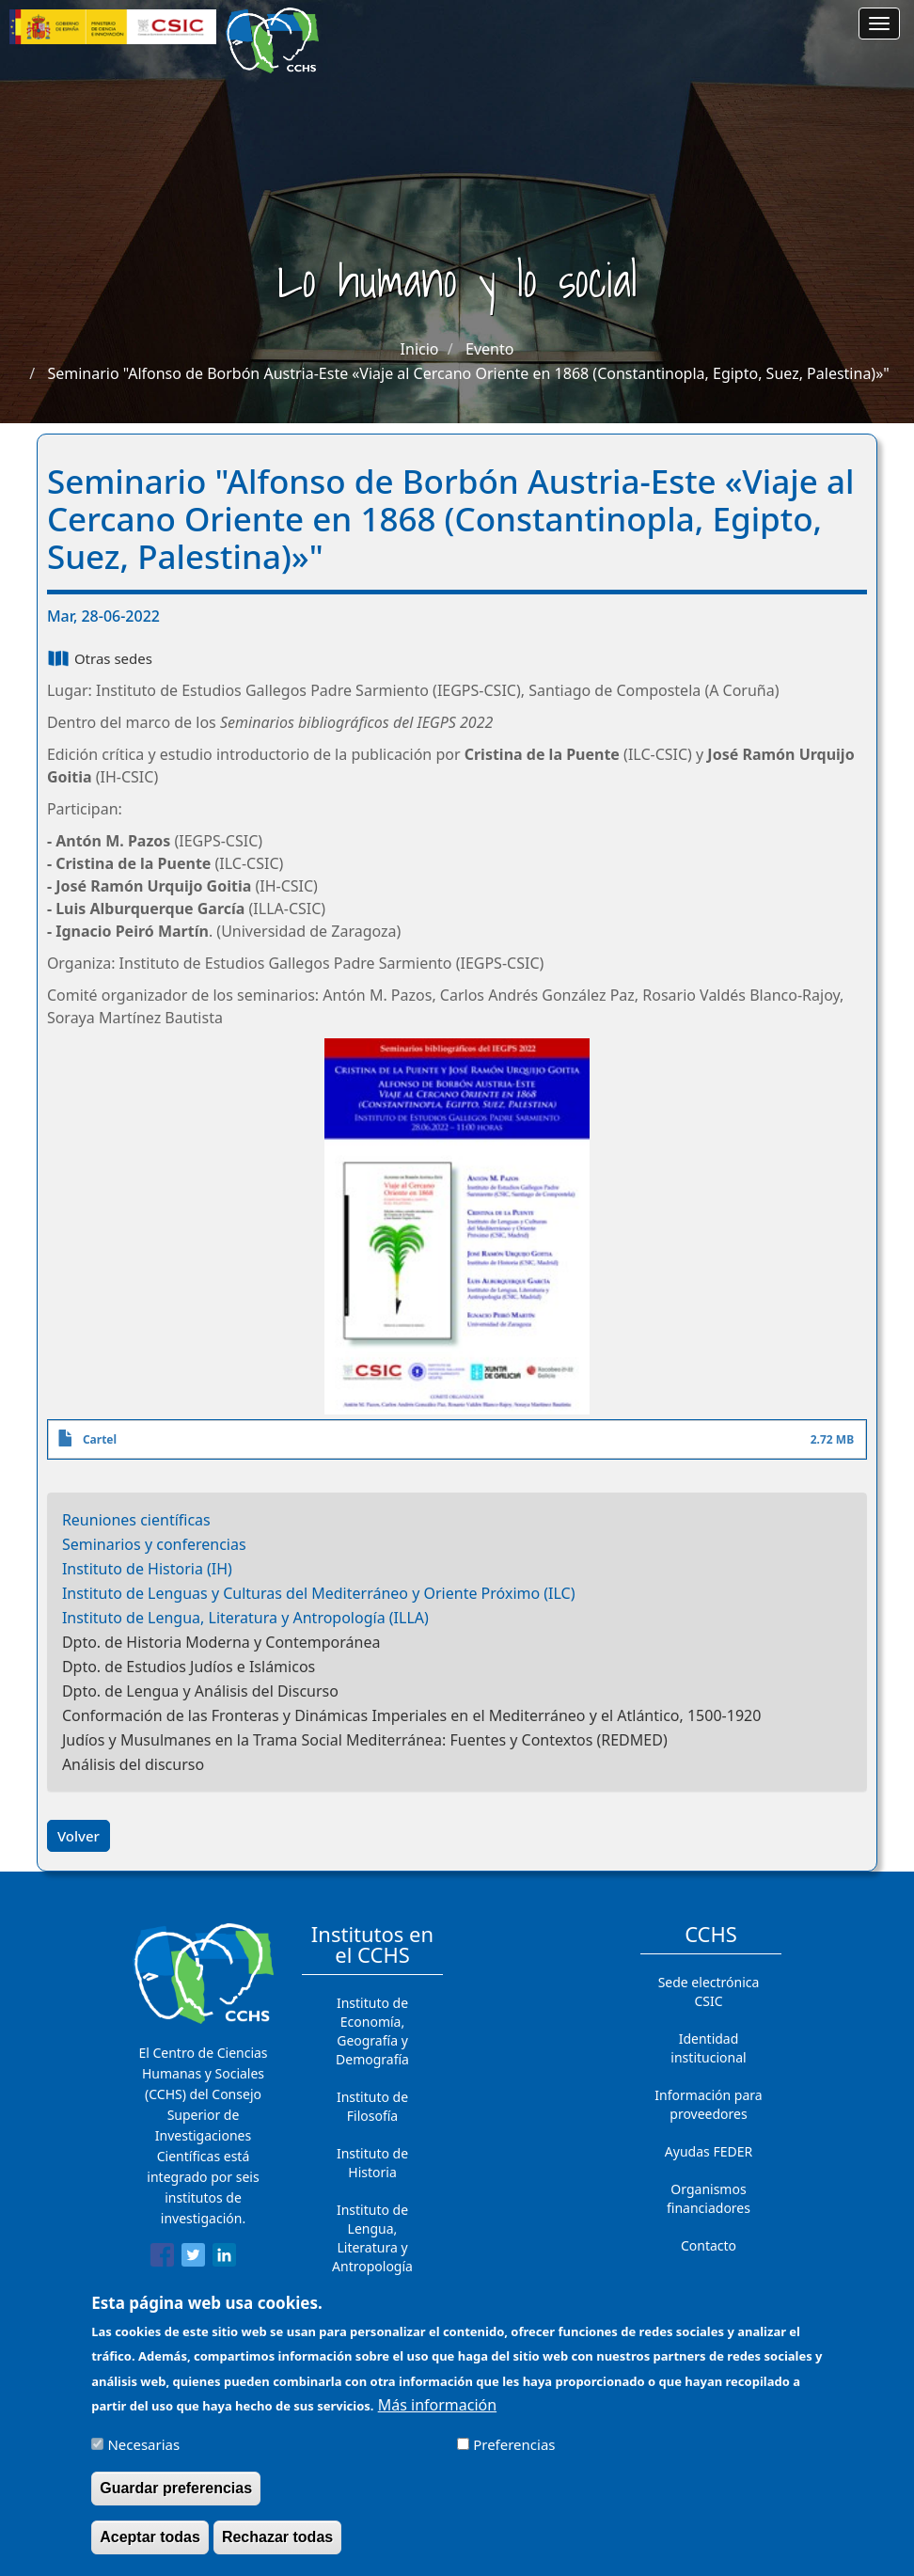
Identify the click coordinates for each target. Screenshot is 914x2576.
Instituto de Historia (372, 2162)
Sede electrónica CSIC (709, 1991)
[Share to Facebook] (162, 2258)
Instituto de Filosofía (372, 2106)
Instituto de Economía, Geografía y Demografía (372, 2031)
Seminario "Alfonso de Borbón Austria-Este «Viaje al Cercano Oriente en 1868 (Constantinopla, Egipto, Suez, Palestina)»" (468, 373)
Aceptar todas (150, 2548)
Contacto (708, 2245)
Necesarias (143, 2455)
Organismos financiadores (708, 2198)
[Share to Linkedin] (224, 2258)
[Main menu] (879, 24)
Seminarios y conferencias (154, 1544)
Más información (437, 2416)
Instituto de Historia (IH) (147, 1568)
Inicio (420, 349)
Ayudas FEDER (708, 2151)
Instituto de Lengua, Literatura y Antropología (372, 2238)
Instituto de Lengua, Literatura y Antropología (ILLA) (245, 1617)
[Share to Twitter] (193, 2258)
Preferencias (514, 2455)
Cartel (100, 1439)
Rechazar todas (277, 2548)
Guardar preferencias (176, 2499)
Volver (78, 1835)
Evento (489, 349)
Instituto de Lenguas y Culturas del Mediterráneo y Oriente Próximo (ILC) (318, 1593)
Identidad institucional (708, 2048)
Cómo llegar (709, 2283)
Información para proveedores (708, 2104)
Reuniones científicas (136, 1519)
